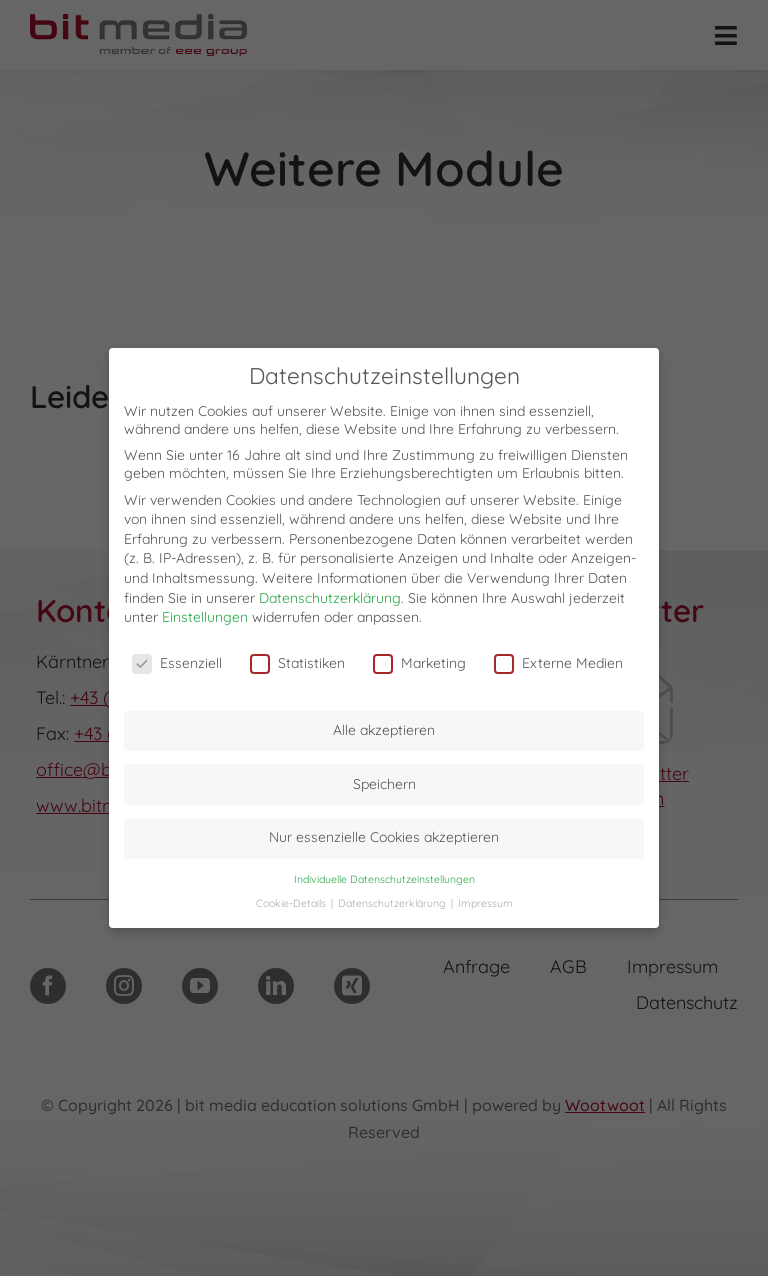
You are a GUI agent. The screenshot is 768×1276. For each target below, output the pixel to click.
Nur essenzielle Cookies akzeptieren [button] (384, 837)
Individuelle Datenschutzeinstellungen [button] (384, 879)
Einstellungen (205, 617)
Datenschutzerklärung (330, 597)
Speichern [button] (384, 784)
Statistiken (297, 663)
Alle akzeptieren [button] (384, 730)
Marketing (419, 663)
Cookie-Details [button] (292, 903)
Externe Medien (558, 663)
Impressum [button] (485, 903)
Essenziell (177, 663)
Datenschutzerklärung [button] (393, 903)
